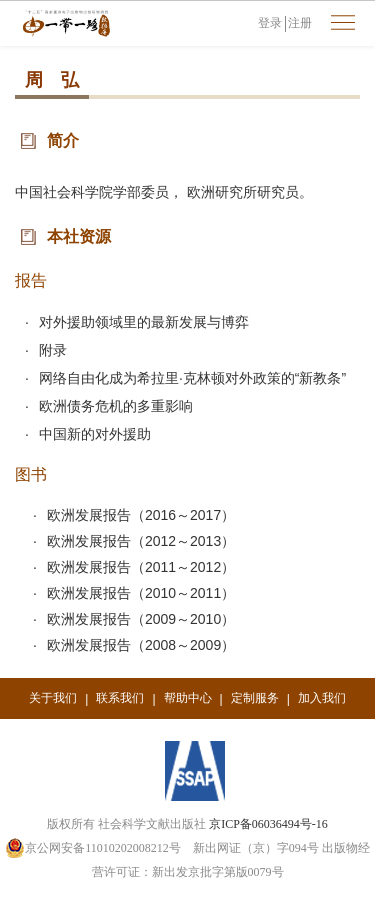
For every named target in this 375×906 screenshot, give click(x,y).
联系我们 (120, 698)
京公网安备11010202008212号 (93, 848)
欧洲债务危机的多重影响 (116, 406)
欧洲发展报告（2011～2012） (141, 567)
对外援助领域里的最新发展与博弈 (144, 322)
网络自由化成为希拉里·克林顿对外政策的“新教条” (192, 378)
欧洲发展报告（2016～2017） (141, 515)
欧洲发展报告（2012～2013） (141, 541)
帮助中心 (188, 698)
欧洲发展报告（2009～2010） (141, 619)
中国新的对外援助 (95, 434)
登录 (270, 23)
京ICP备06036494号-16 (268, 824)
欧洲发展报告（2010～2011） (141, 593)
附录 (53, 350)
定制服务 (255, 698)
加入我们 (322, 698)
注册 (300, 23)
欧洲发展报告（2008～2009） (141, 645)
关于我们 (53, 698)
